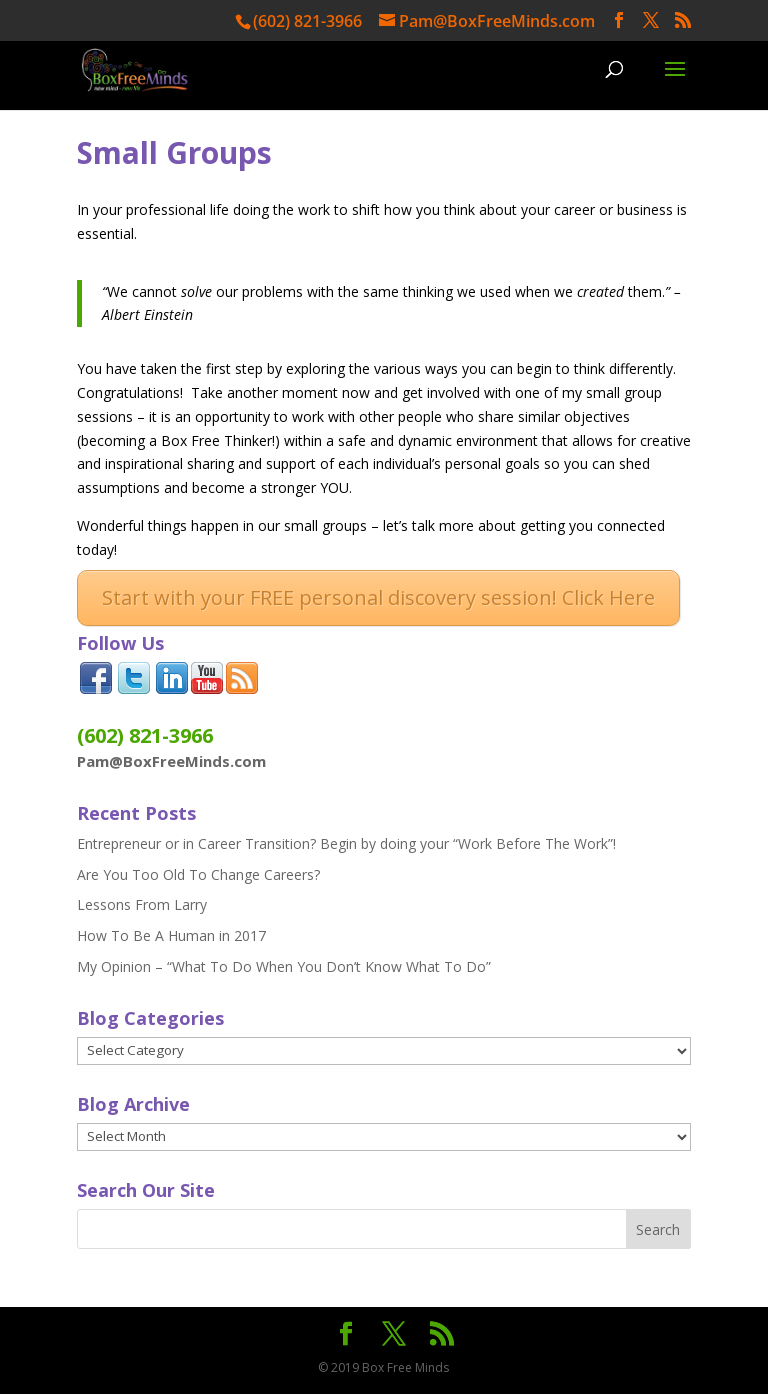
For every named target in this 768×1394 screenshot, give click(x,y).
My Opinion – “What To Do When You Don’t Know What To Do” (284, 966)
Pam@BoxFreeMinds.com (171, 761)
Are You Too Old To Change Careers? (198, 874)
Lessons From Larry (142, 904)
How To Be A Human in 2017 (171, 935)
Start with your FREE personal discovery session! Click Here (378, 597)
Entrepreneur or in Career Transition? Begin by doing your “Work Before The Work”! (346, 843)
